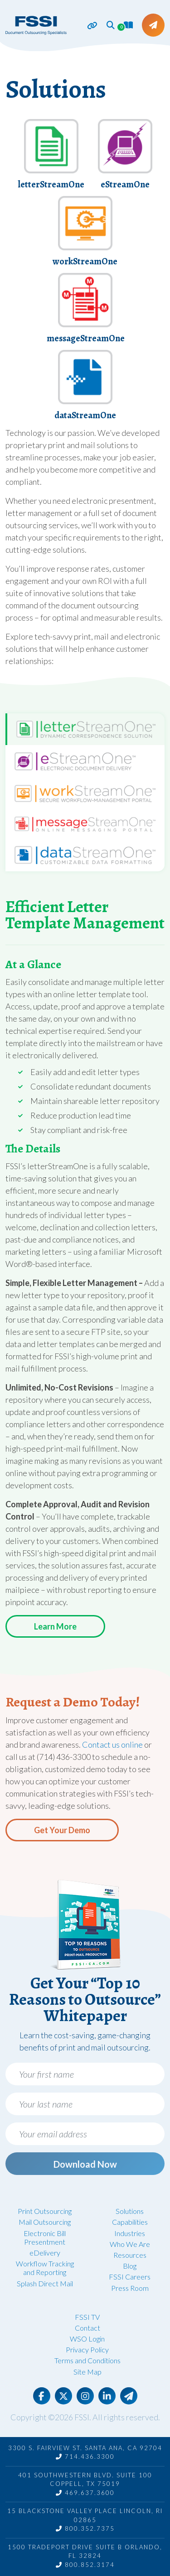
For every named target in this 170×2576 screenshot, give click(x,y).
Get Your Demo (62, 1830)
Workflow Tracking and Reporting (45, 2267)
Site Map (87, 2371)
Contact (87, 2327)
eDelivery (44, 2252)
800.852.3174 (85, 2564)
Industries (129, 2233)
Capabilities (130, 2222)
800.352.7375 (85, 2528)
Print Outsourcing (45, 2211)
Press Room (130, 2288)
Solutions (130, 2211)
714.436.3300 (85, 2456)
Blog (129, 2265)
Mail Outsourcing (45, 2222)
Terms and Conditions (87, 2360)
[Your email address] (85, 2133)
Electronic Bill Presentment (45, 2237)
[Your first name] (85, 2074)
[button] (111, 25)
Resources (129, 2255)
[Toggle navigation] (87, 25)
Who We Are (130, 2244)
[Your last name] (85, 2104)
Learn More (55, 1626)
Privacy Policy (87, 2349)
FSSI (81, 2417)
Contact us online (112, 1744)
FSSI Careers (130, 2276)
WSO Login (87, 2338)
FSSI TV (87, 2317)
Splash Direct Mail (45, 2283)
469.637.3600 (85, 2492)
